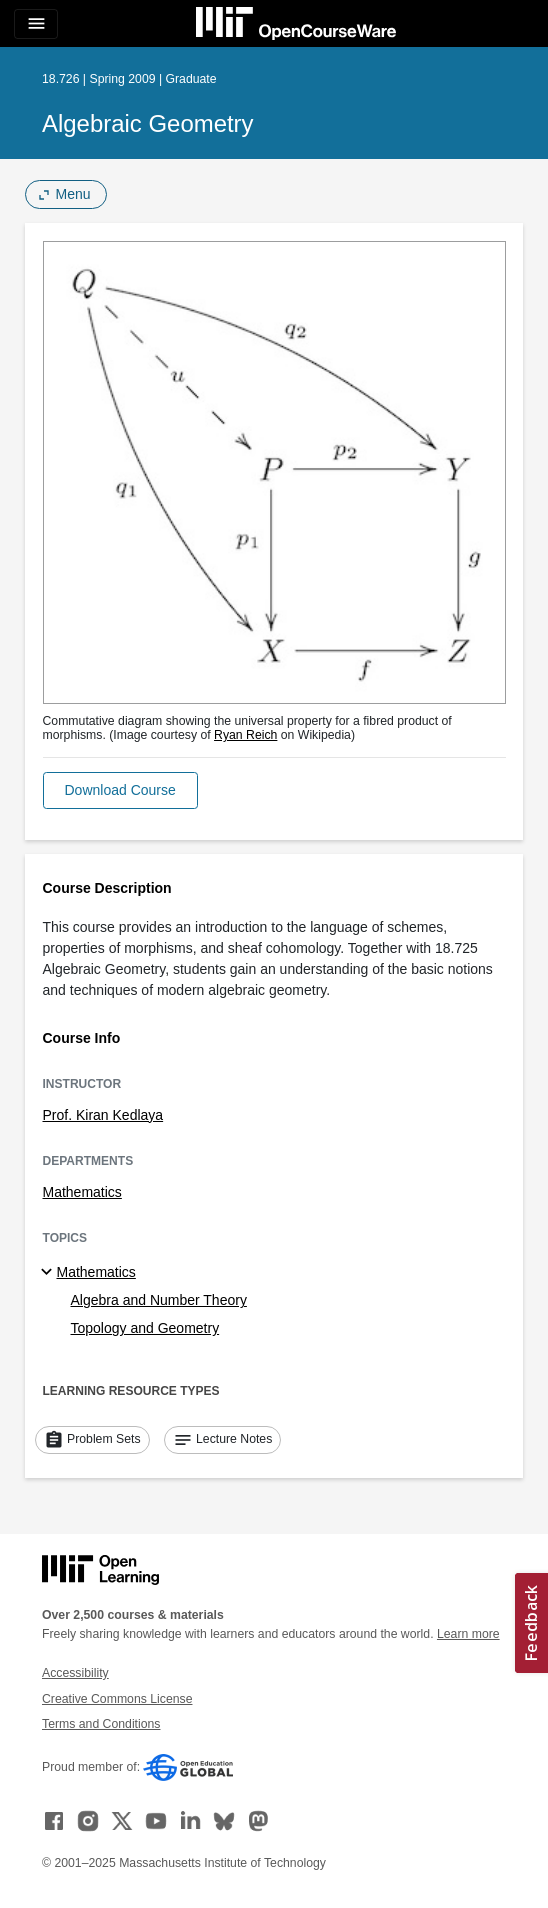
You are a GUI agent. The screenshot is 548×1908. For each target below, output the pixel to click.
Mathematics (82, 1192)
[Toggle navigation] (36, 24)
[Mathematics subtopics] (49, 1273)
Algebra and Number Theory (159, 1300)
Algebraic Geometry (148, 123)
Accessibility (75, 1673)
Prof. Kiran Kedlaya (103, 1115)
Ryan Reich (245, 735)
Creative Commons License (117, 1699)
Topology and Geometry (145, 1328)
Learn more (468, 1634)
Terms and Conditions (101, 1724)
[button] (120, 790)
